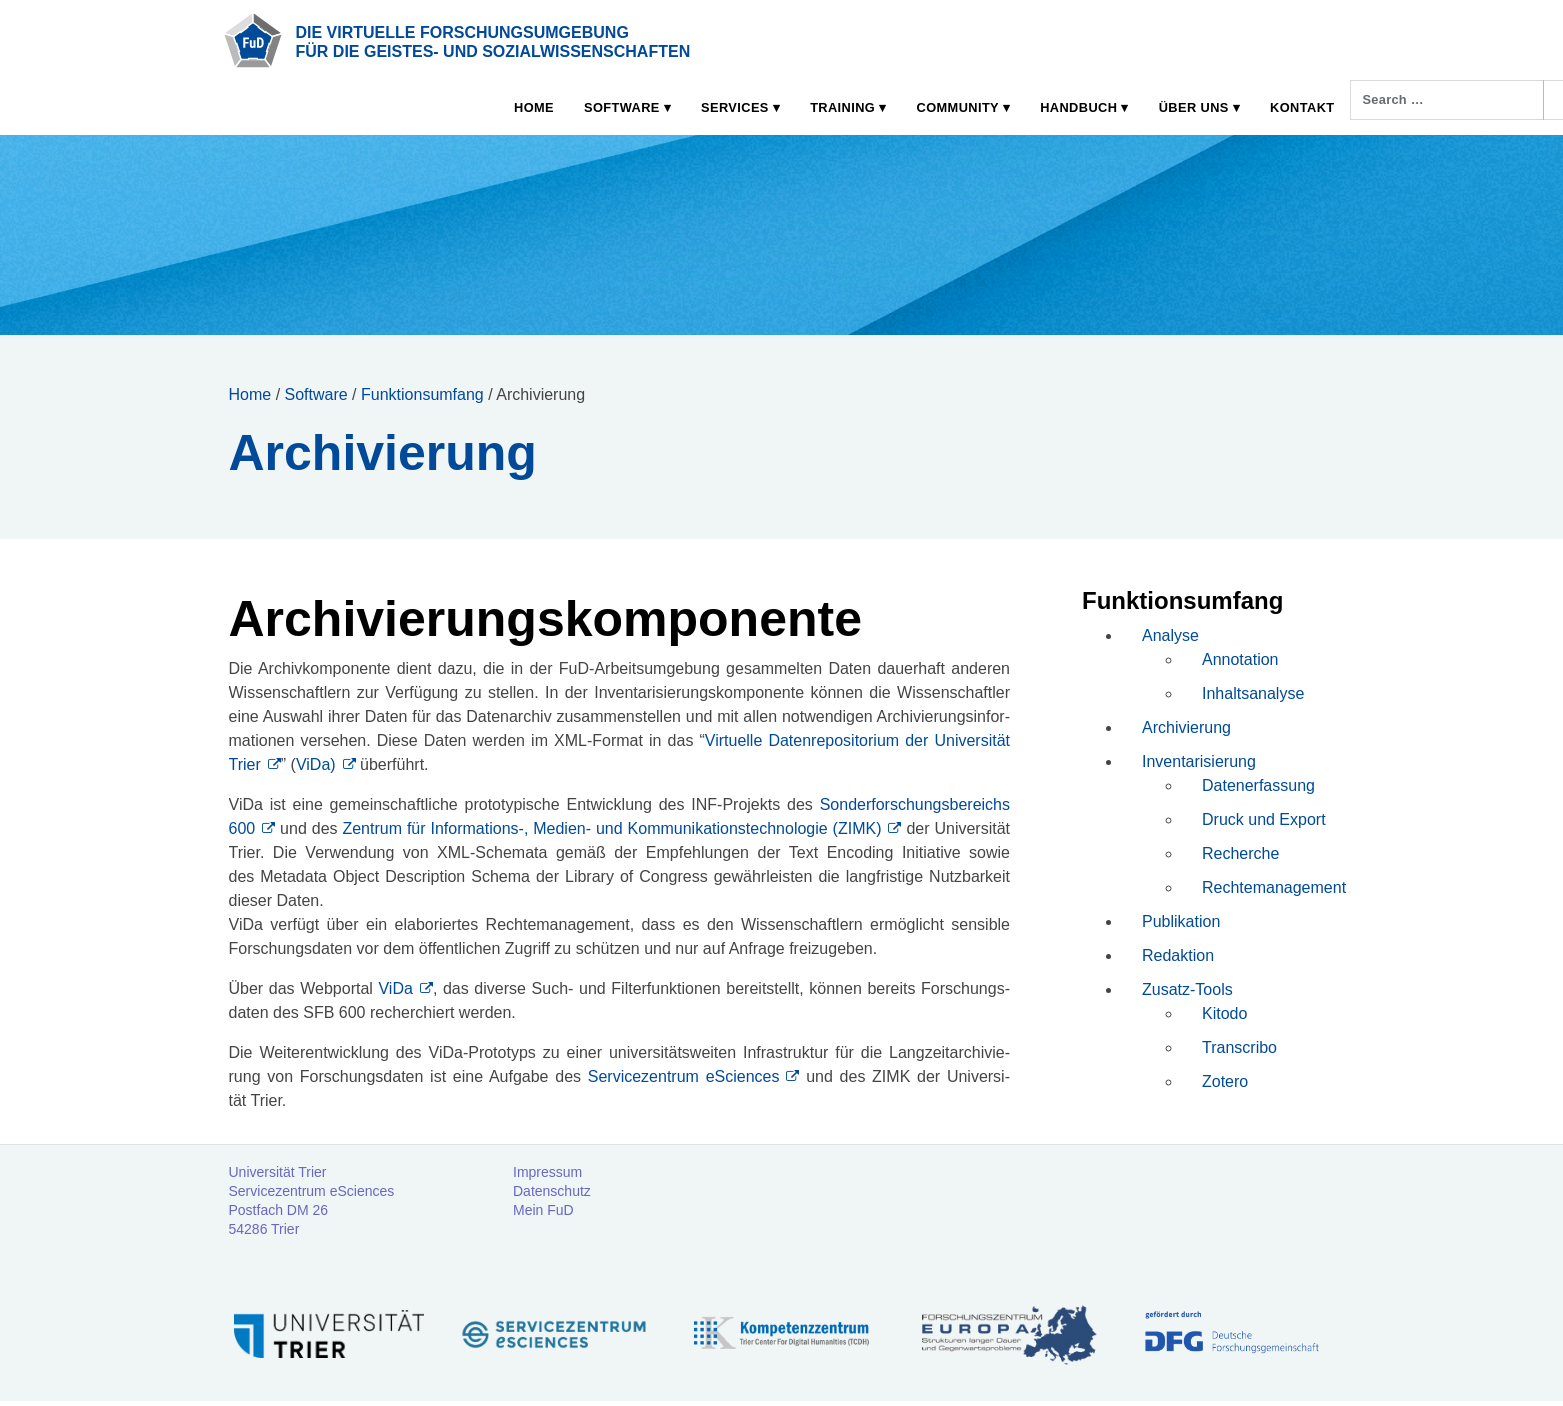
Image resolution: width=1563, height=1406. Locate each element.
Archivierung (1186, 727)
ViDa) (316, 764)
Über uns (1194, 107)
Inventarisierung (1199, 761)
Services (735, 107)
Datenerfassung (1258, 785)
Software (622, 107)
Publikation (1181, 921)
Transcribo (1239, 1047)
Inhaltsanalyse (1253, 693)
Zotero (1225, 1081)
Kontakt (1302, 107)
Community (958, 107)
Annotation (1240, 659)
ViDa (395, 988)
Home (534, 107)
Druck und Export (1264, 819)
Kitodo (1224, 1013)
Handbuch (1078, 107)
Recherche (1240, 853)
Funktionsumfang (422, 394)
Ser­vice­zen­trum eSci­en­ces (680, 1076)
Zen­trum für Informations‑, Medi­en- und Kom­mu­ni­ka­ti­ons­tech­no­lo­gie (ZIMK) (611, 828)
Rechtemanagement (1274, 887)
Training (842, 107)
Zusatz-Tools (1187, 989)
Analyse (1170, 635)
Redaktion (1178, 955)
